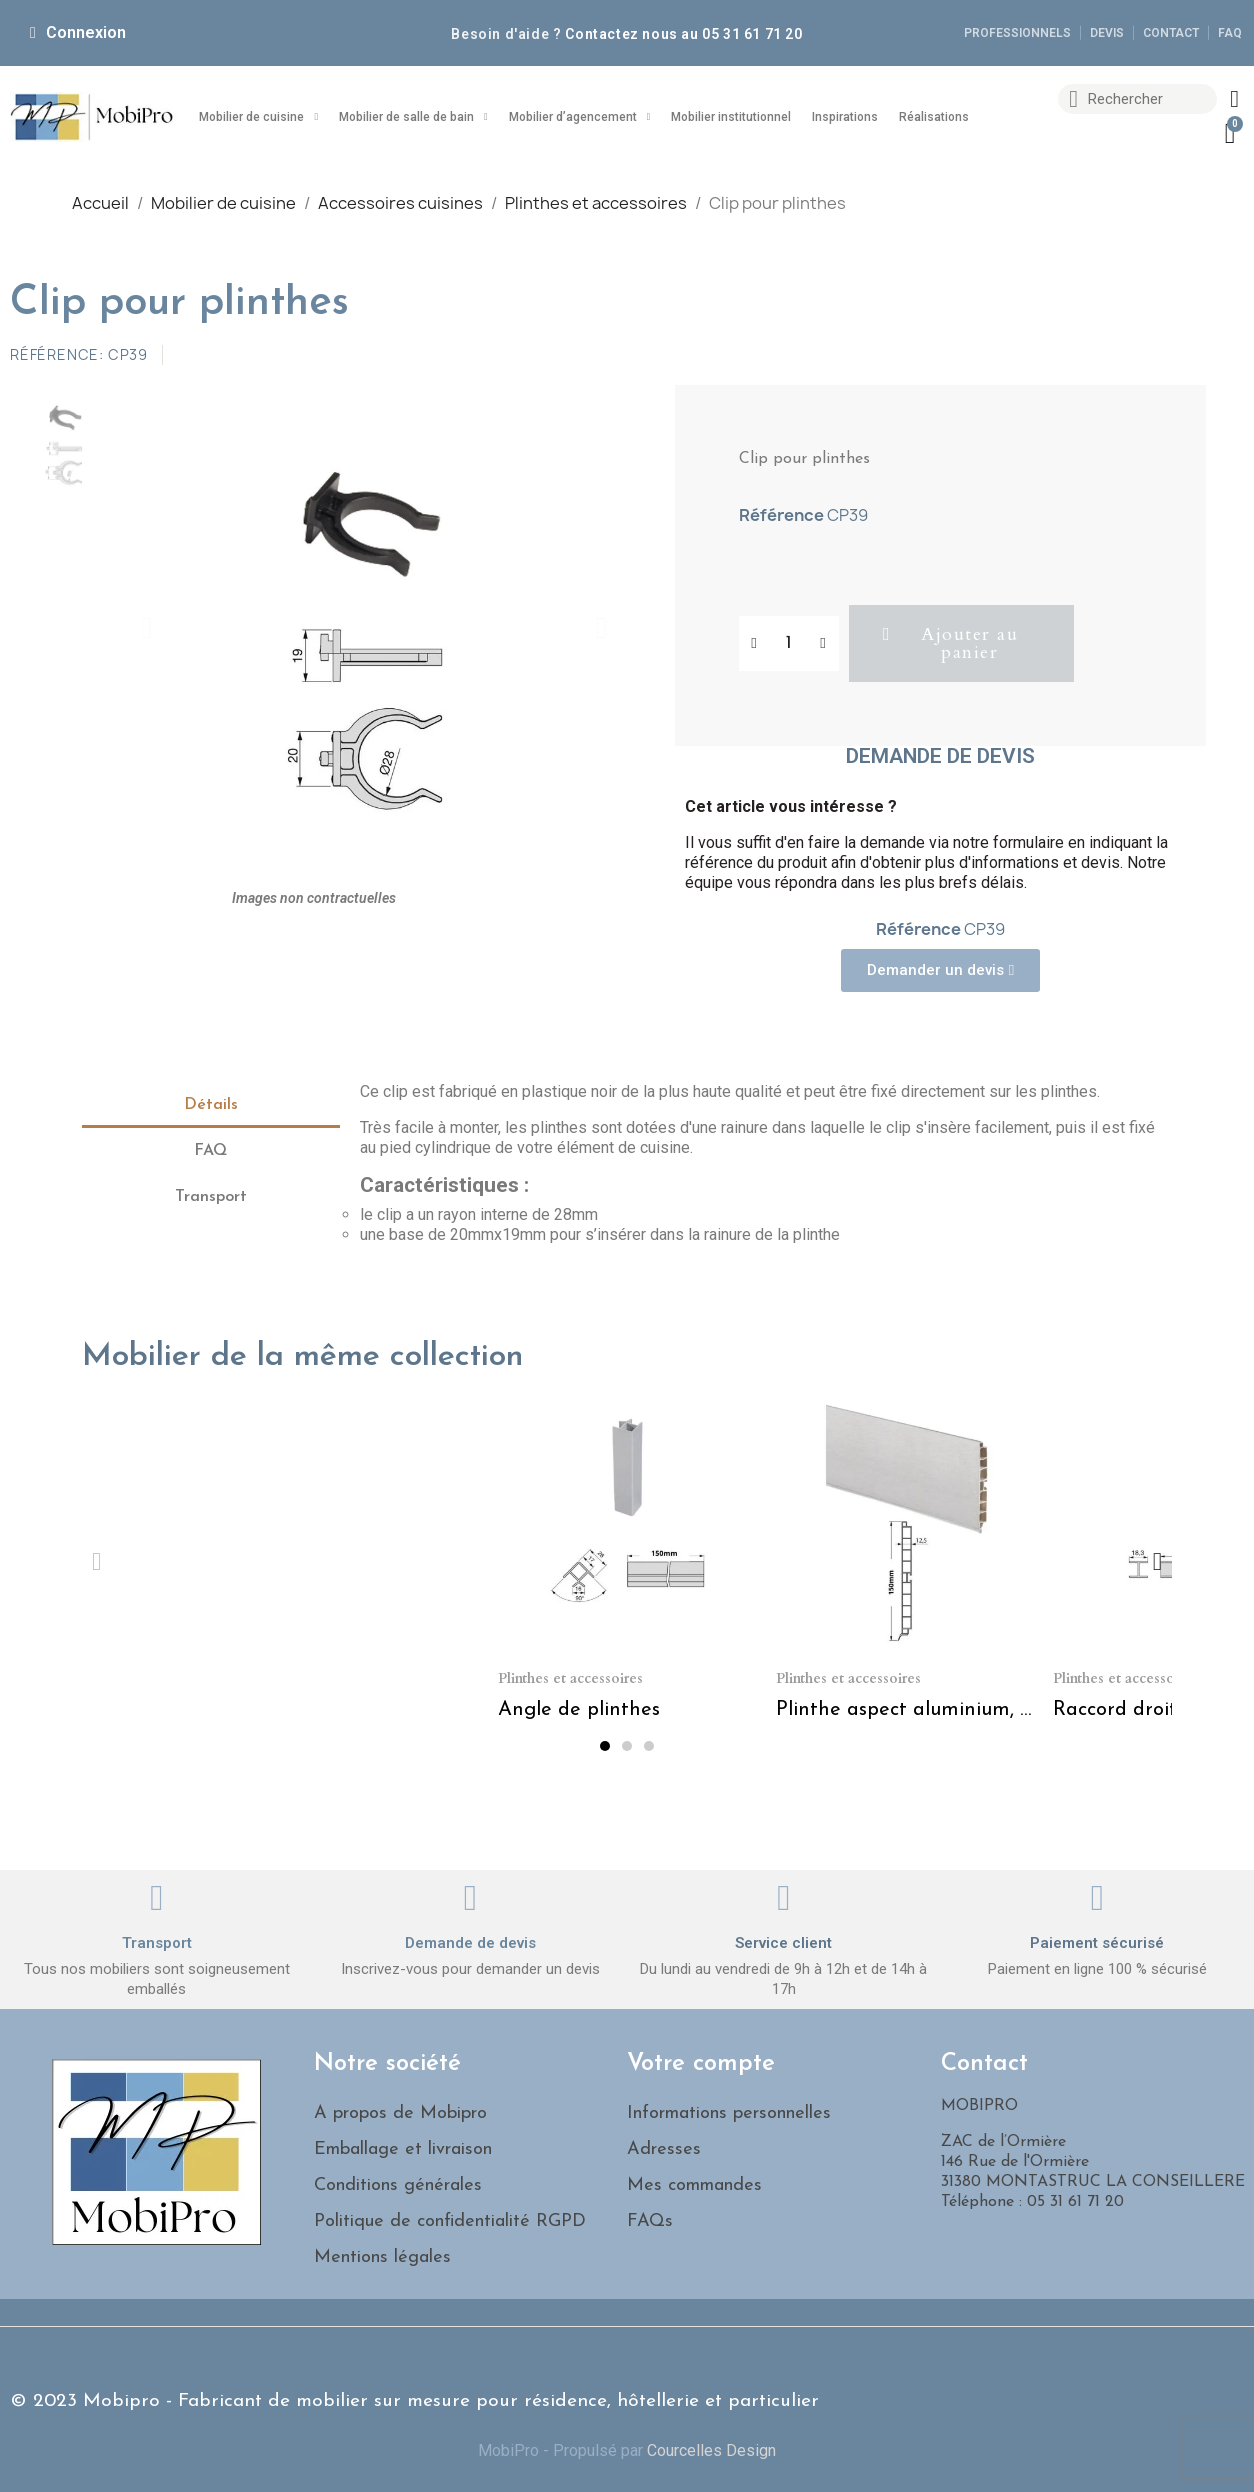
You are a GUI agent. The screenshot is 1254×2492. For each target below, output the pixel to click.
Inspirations (845, 117)
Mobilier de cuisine (258, 117)
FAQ (210, 1151)
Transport (211, 1197)
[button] (146, 628)
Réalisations (934, 117)
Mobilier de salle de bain (413, 117)
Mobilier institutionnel (731, 117)
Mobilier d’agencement (580, 117)
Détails (211, 1105)
